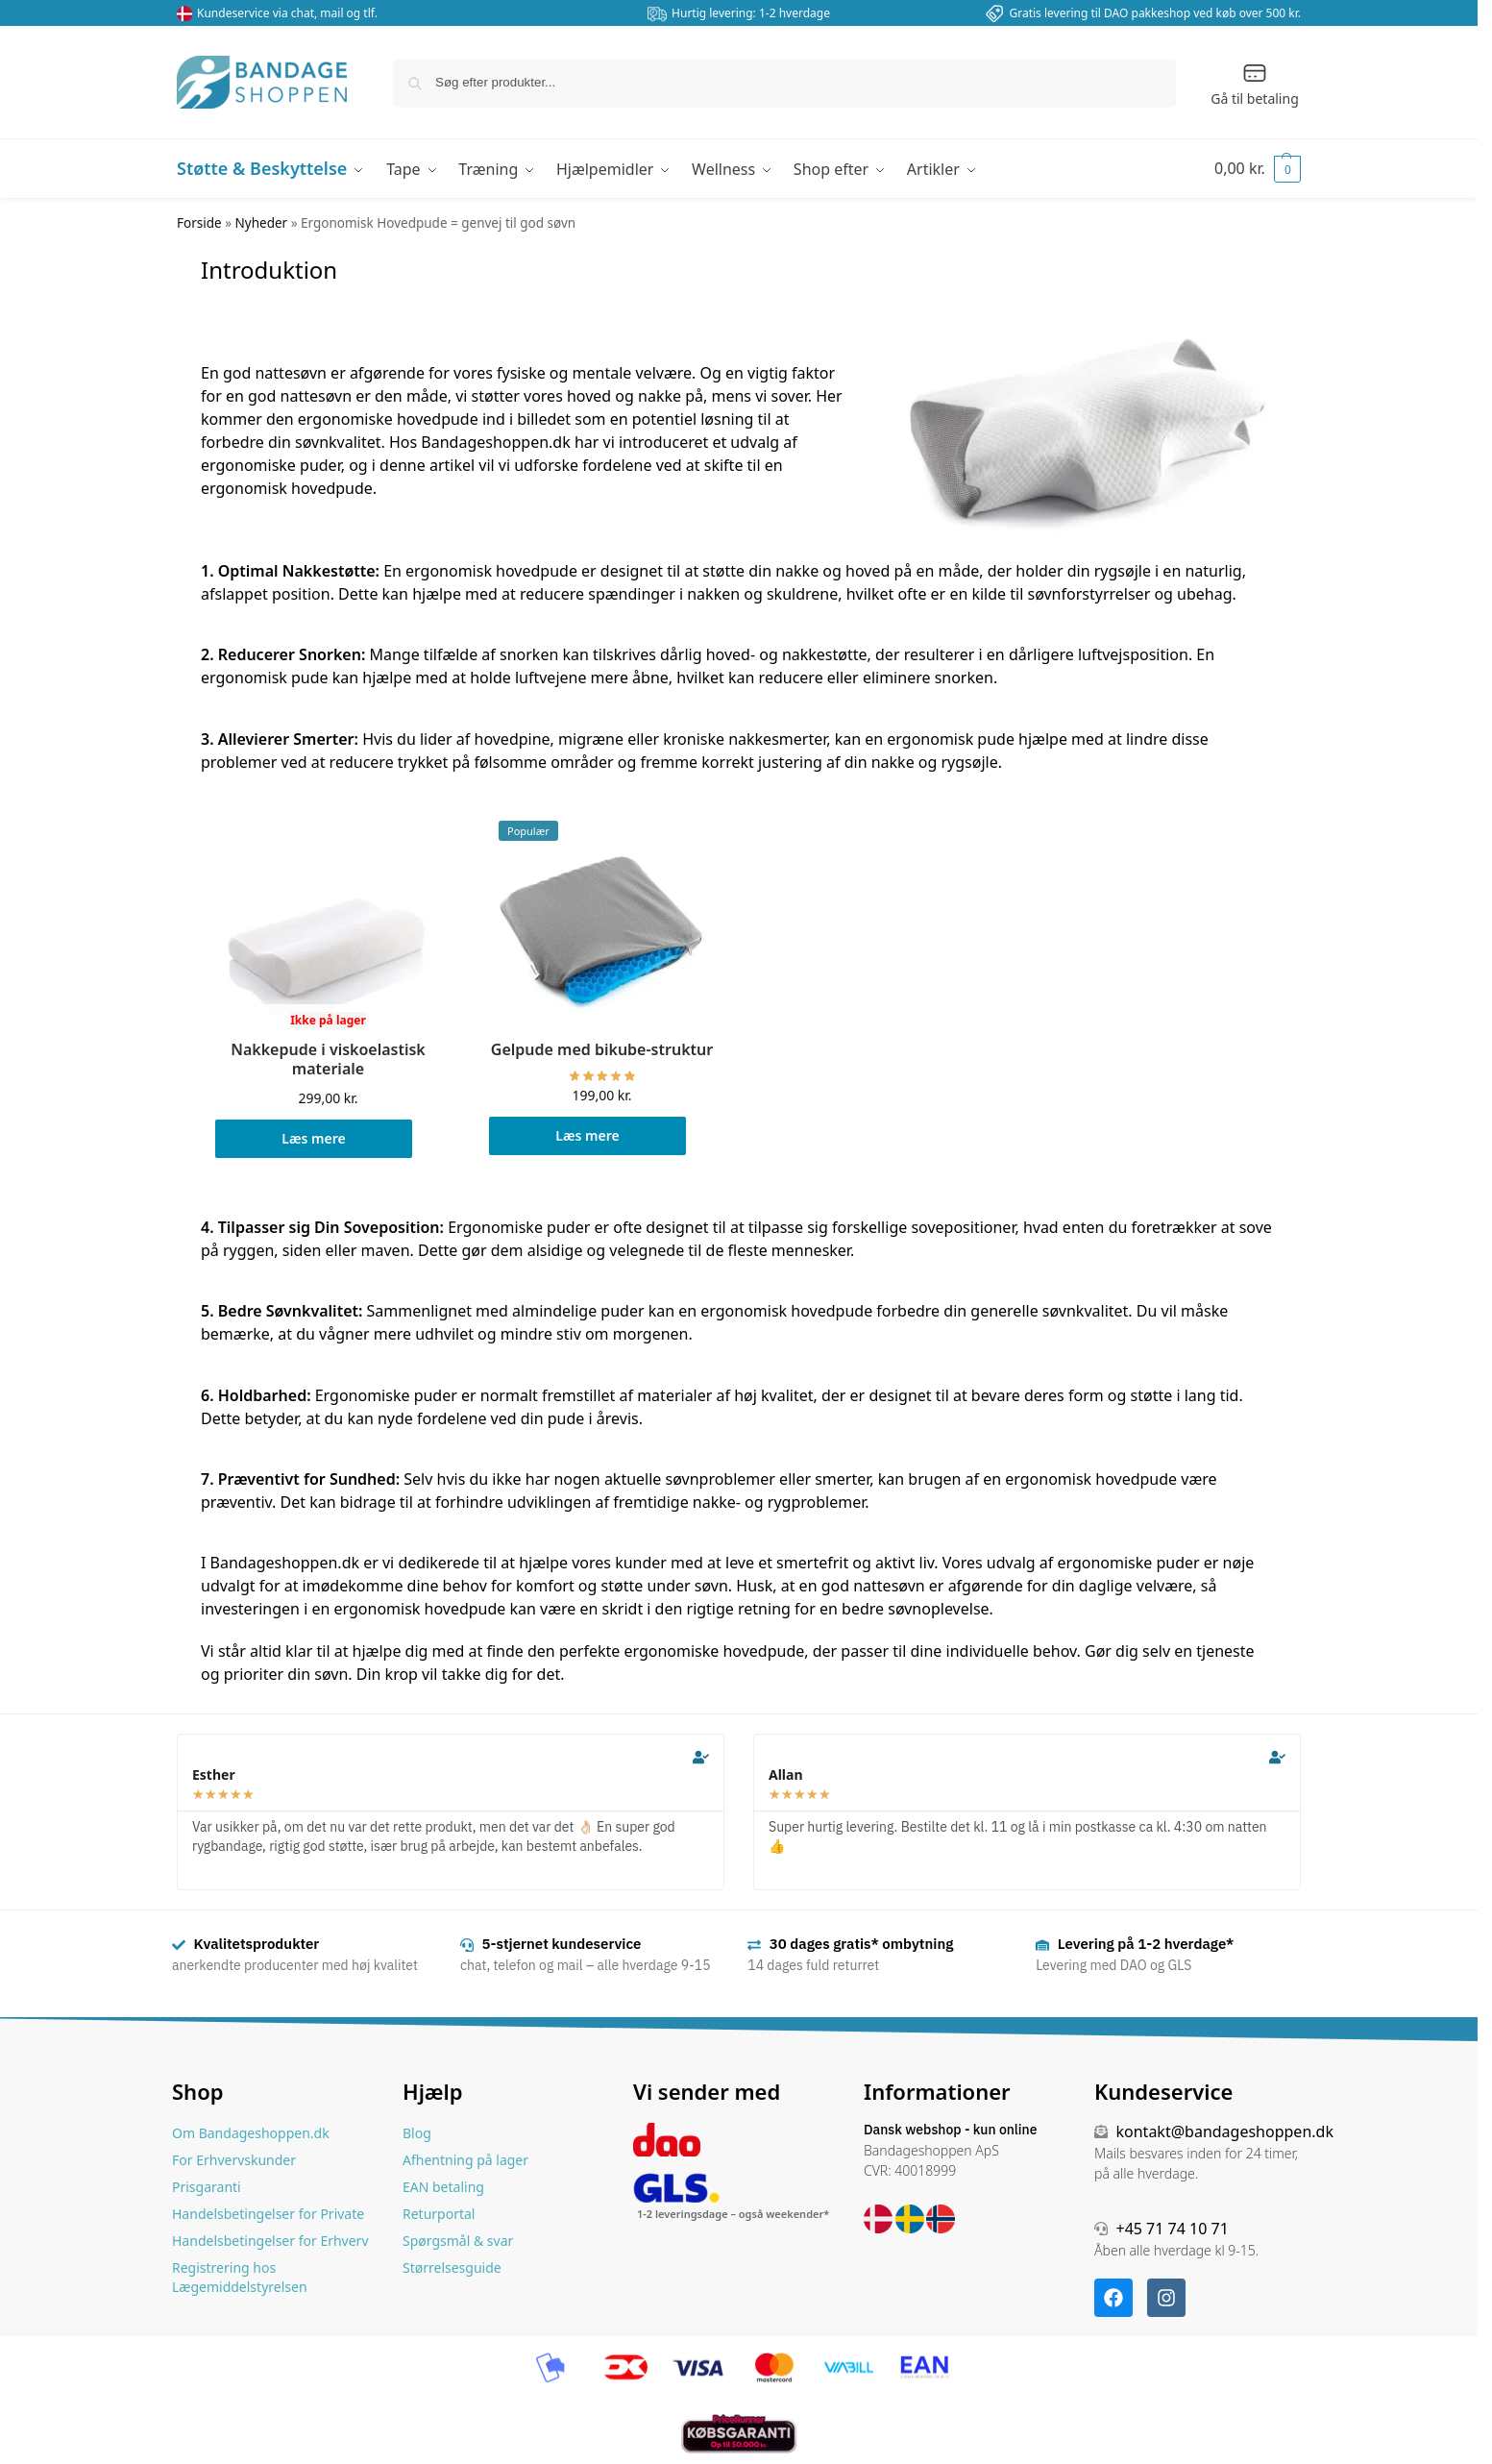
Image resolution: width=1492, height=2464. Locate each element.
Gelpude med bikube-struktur (602, 1050)
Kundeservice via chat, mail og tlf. (287, 13)
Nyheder (261, 223)
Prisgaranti (206, 2187)
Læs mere (313, 1138)
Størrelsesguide (452, 2267)
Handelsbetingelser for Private (268, 2214)
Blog (417, 2133)
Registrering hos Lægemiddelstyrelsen (239, 2277)
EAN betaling (443, 2187)
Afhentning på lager (465, 2160)
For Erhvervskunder (234, 2160)
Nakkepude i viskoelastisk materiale (328, 1059)
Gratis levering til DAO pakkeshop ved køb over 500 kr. (1155, 13)
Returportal (439, 2214)
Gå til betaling (1255, 84)
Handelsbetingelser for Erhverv (270, 2240)
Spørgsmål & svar (458, 2240)
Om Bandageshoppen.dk (251, 2133)
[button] (1257, 168)
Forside (199, 223)
